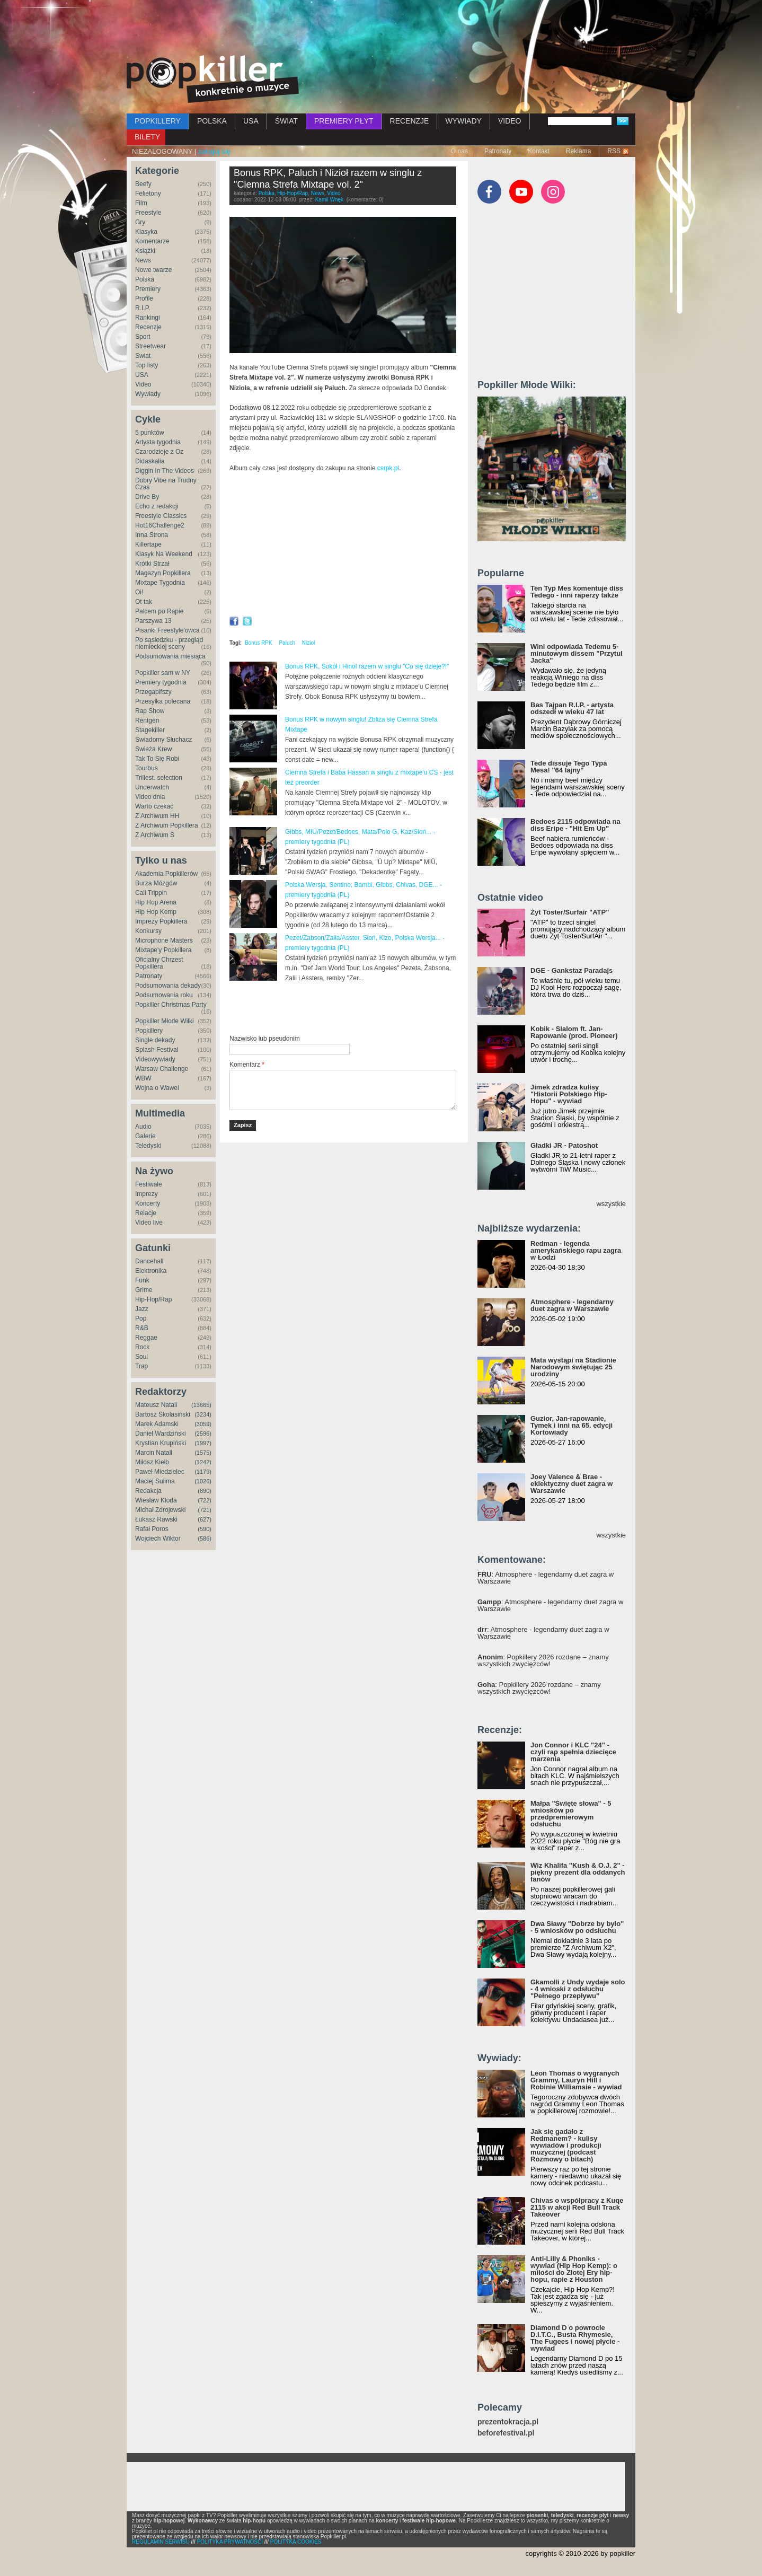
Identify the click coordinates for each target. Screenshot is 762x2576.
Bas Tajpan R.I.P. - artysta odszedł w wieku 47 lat (572, 708)
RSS (614, 151)
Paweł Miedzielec (159, 1471)
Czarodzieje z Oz (159, 451)
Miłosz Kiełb (152, 1462)
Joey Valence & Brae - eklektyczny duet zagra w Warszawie (571, 1483)
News (143, 260)
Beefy (143, 184)
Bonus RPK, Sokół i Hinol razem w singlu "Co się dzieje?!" (367, 666)
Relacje (145, 1213)
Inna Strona (151, 535)
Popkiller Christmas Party (171, 1004)
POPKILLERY (158, 121)
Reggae (146, 1337)
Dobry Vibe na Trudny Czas (166, 484)
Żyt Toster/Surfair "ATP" (569, 912)
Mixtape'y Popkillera (163, 950)
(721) (204, 1510)
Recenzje (148, 327)
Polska (144, 279)
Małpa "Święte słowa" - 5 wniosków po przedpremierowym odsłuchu (570, 1813)
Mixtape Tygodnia (160, 582)
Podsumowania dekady (168, 985)
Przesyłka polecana (162, 701)
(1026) (202, 1481)
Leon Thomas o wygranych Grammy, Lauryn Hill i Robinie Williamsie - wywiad (576, 2080)
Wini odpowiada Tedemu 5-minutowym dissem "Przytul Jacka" (576, 653)
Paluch (287, 643)
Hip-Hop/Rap (153, 1299)
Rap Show (149, 711)
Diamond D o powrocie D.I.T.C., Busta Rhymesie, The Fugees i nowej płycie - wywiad (574, 2338)
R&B (141, 1328)
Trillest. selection (158, 777)
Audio (143, 1126)
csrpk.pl (388, 468)
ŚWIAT (286, 121)
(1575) (202, 1452)
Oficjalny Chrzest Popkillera (159, 963)
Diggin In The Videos (164, 470)
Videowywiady (155, 1059)
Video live (149, 1222)
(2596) (202, 1433)
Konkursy (148, 931)
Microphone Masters (164, 940)
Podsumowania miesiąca (170, 656)
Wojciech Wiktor (158, 1538)
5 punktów (149, 432)
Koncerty (147, 1203)
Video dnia (150, 797)
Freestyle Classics (161, 516)
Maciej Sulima (155, 1481)
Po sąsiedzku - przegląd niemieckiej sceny (169, 643)
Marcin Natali (153, 1452)
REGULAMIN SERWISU (161, 2542)
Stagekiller (150, 730)
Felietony (148, 193)
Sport (142, 336)
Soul (141, 1356)
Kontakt (539, 151)
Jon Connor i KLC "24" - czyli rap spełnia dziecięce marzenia (573, 1752)
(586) (204, 1538)
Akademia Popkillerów (166, 873)
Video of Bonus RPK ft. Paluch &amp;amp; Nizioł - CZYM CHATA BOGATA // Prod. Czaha (342, 547)
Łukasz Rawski (156, 1519)
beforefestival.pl (505, 2433)
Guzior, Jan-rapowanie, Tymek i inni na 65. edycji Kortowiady (571, 1425)
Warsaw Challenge (161, 1068)
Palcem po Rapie (159, 611)
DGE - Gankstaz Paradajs (571, 970)
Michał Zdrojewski (160, 1510)
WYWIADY (463, 121)
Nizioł (308, 643)
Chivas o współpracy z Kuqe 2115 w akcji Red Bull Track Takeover (577, 2207)
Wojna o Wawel (157, 1088)
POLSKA (212, 121)
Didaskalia (149, 461)
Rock (142, 1347)
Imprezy (146, 1194)
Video (143, 384)
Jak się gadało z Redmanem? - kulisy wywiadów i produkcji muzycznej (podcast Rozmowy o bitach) (565, 2145)
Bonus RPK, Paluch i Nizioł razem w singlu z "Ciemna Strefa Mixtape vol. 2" (328, 179)
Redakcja (148, 1490)
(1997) (202, 1443)
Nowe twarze (153, 270)
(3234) (202, 1414)
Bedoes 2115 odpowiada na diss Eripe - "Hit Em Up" (575, 824)
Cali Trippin (151, 892)
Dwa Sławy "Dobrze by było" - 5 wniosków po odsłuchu (577, 1927)
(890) (204, 1491)
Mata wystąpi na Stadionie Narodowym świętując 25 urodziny (573, 1367)
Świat (142, 355)
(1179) (202, 1472)
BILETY (147, 137)
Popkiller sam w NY (162, 672)
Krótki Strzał (152, 563)
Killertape (148, 544)
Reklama (578, 151)
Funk (142, 1280)
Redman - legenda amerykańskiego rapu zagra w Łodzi (575, 1250)
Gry (140, 222)
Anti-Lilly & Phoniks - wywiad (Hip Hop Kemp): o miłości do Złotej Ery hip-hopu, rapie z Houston (573, 2269)
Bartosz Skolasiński (162, 1414)
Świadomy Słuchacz (163, 739)
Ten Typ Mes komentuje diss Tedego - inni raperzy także (576, 591)
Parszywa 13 (153, 621)
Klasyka (146, 231)
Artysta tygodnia (158, 442)
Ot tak (143, 601)
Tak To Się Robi (157, 758)
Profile (144, 298)
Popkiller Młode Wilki (164, 1021)
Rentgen (147, 720)
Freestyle (148, 212)
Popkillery (149, 1030)
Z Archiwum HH (157, 816)
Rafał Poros (152, 1529)
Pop (140, 1318)
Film (141, 203)
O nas (459, 151)
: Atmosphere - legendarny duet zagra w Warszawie (545, 1577)
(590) (204, 1529)
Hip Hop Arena (155, 902)
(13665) (201, 1405)
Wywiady (148, 394)
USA (251, 121)
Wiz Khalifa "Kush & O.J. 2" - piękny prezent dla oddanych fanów (577, 1872)
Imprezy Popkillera (161, 921)
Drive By (147, 496)
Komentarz (246, 1064)
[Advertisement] (381, 29)
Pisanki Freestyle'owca (167, 630)
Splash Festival (156, 1049)
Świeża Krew (153, 749)
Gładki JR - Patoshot (564, 1145)
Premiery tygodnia (161, 682)
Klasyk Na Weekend (163, 554)
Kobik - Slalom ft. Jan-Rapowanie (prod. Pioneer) (574, 1032)
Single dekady (155, 1040)
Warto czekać (154, 806)
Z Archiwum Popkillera (166, 825)
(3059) (202, 1424)
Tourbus (146, 768)
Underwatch (152, 787)
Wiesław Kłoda (156, 1500)
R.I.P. (142, 308)
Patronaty (497, 151)
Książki (145, 250)
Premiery (148, 289)
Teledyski (148, 1145)
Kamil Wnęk (329, 200)
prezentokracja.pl (507, 2422)
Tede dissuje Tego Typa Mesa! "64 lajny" (568, 766)
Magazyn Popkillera (163, 573)
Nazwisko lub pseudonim (264, 1038)
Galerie (145, 1136)
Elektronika (150, 1270)
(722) (204, 1500)
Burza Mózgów (156, 883)
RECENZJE (409, 121)
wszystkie (611, 1204)
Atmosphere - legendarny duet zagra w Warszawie (572, 1305)
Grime (144, 1290)
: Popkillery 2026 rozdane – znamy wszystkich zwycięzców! (543, 1660)
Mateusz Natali (156, 1405)
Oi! (139, 592)
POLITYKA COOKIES (296, 2542)
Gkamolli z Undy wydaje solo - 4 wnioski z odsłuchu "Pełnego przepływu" (577, 1989)
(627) (204, 1519)
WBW (143, 1078)
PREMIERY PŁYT (344, 121)
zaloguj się (214, 151)
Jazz (141, 1309)
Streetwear (150, 346)
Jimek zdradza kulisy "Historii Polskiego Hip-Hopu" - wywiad (568, 1094)
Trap (141, 1366)
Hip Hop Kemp (155, 912)
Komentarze (152, 241)
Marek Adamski (157, 1424)
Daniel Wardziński (160, 1433)
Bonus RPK (258, 643)
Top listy (146, 365)
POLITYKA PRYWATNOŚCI (230, 2542)
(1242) (202, 1462)
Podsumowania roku (164, 995)
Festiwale (148, 1184)
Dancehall (149, 1261)
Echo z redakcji (156, 506)
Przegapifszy (153, 692)
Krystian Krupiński (160, 1443)
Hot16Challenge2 (159, 525)
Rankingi (147, 317)
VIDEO (509, 121)
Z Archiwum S (154, 835)
